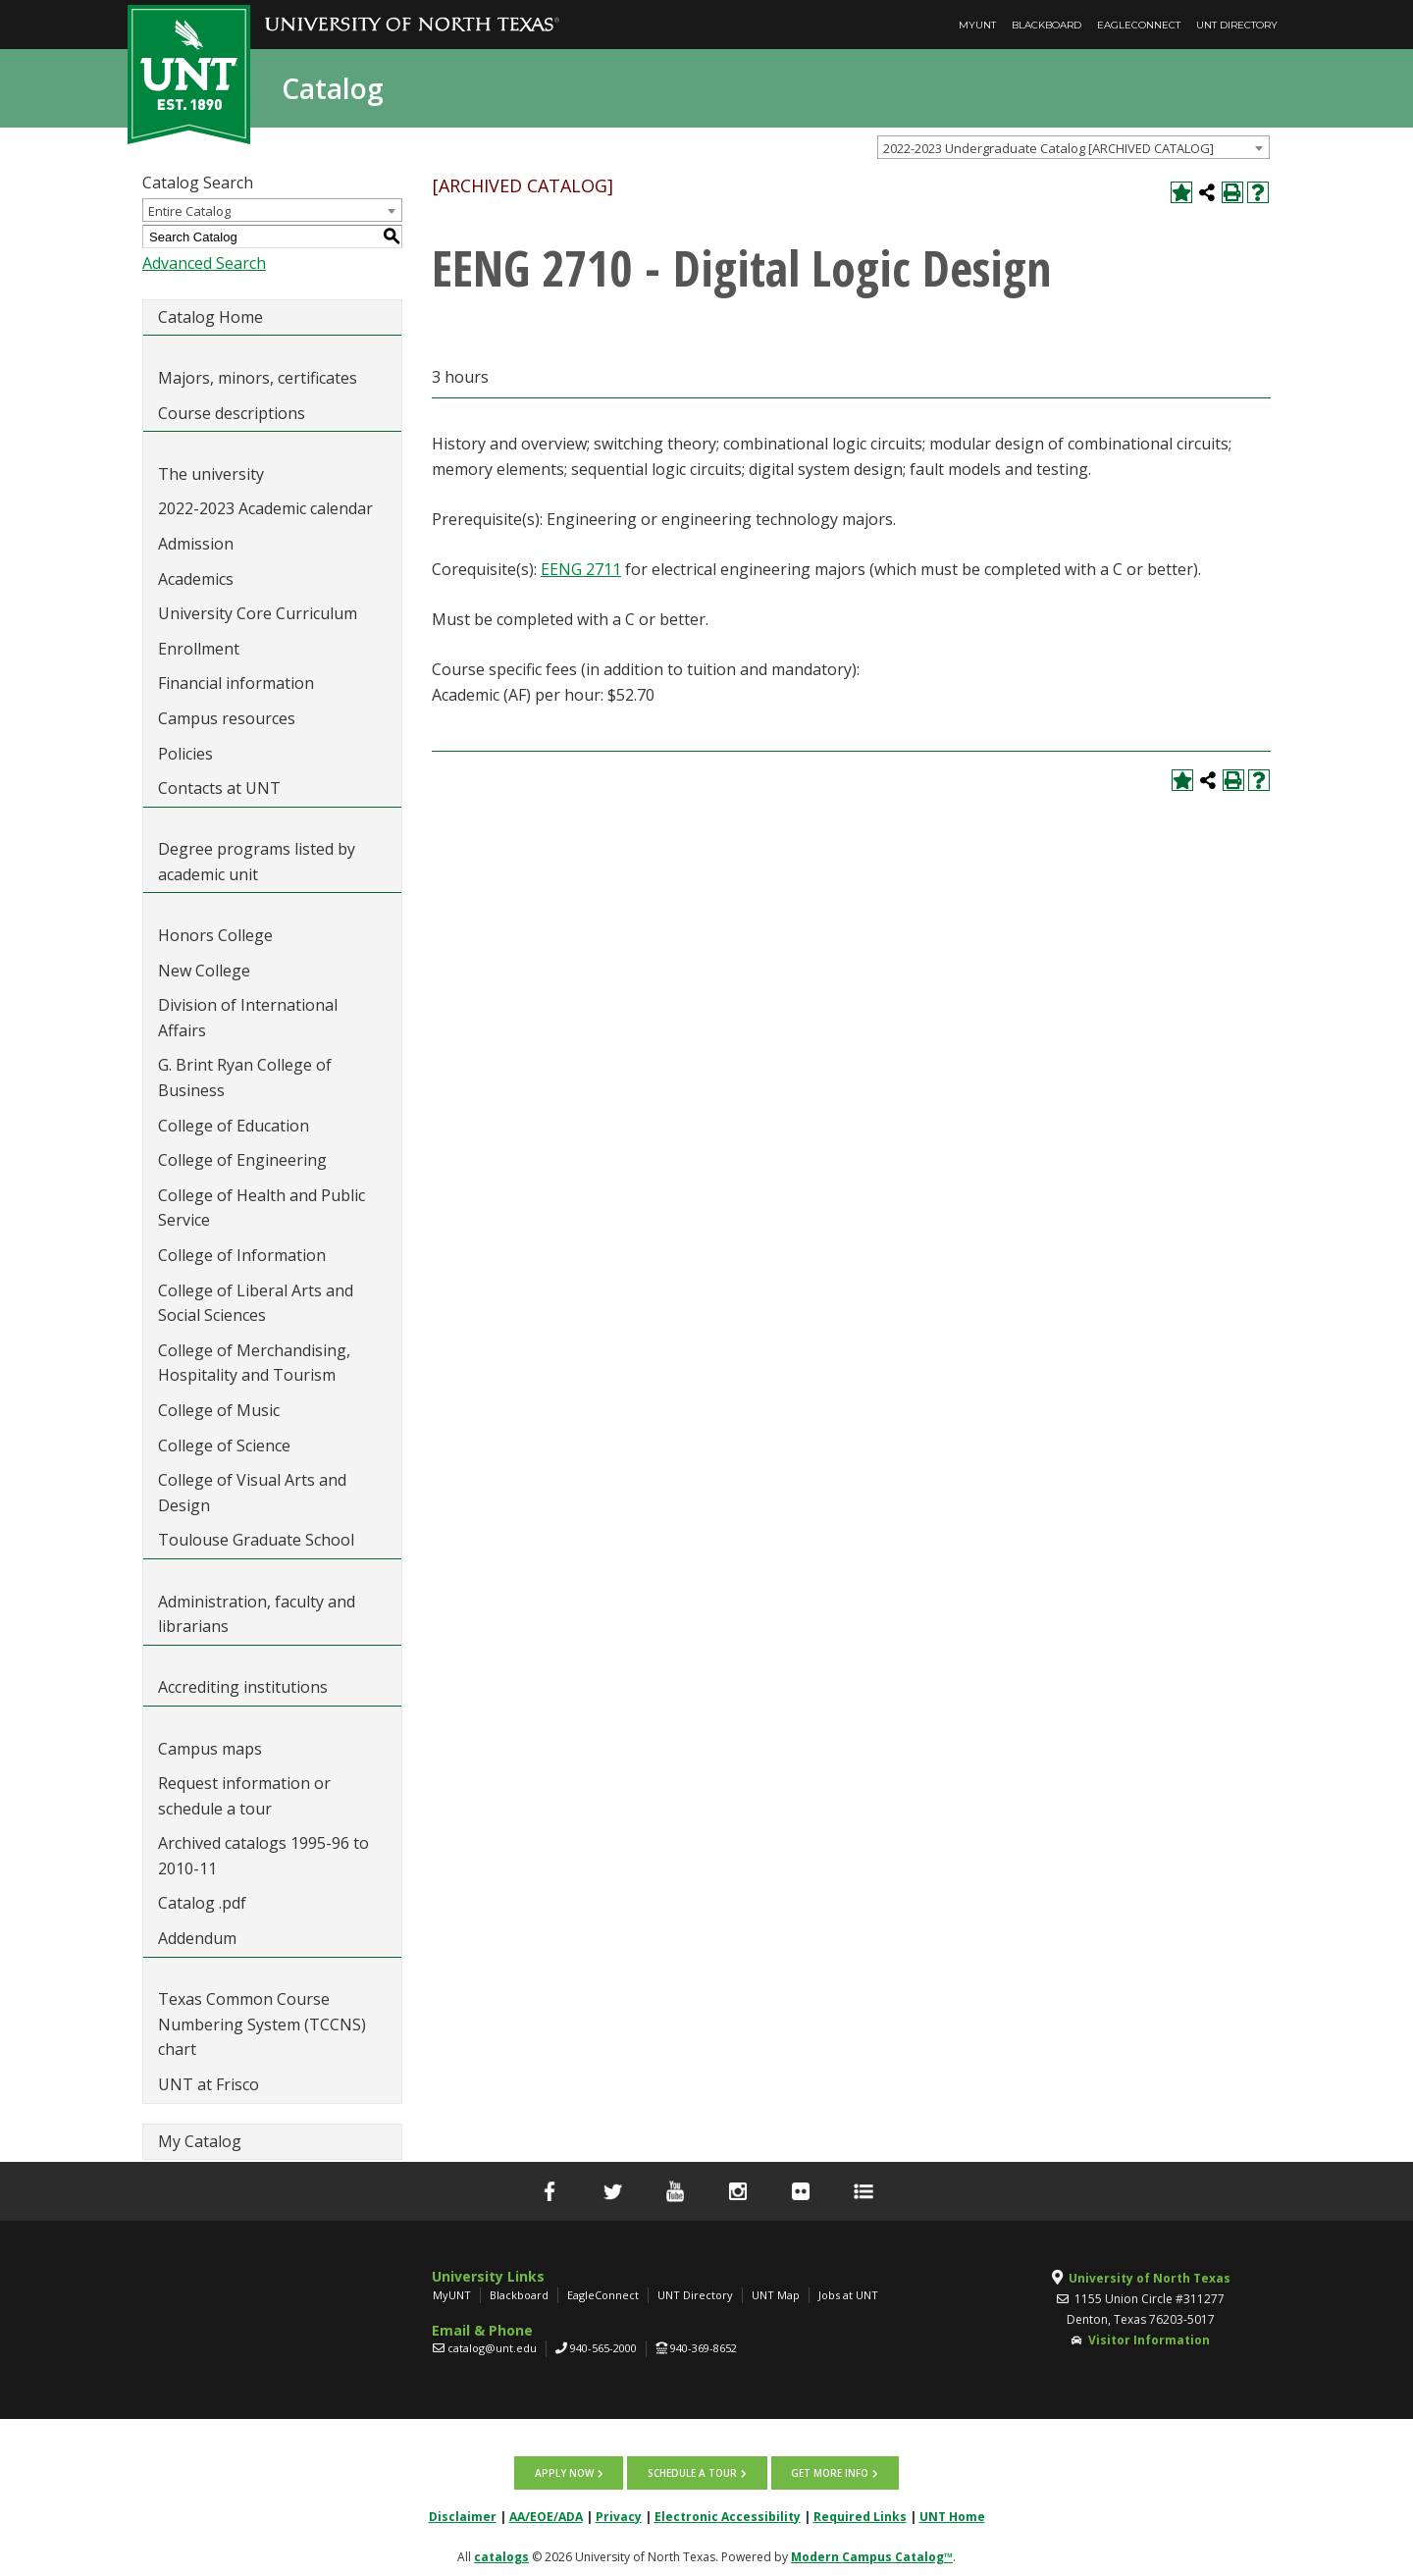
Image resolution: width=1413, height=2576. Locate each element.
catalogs (501, 2553)
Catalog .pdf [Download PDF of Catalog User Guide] (202, 1903)
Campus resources (226, 718)
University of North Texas (1149, 2278)
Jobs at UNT (848, 2294)
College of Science (224, 1445)
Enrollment (198, 648)
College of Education (233, 1125)
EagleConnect (1138, 25)
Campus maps (210, 1749)
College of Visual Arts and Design (252, 1492)
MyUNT (977, 25)
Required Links (860, 2512)
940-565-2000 (603, 2347)
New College (204, 970)
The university (211, 474)
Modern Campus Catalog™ (872, 2553)
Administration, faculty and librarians (256, 1614)
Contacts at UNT (219, 788)
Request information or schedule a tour (244, 1795)
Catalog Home (210, 317)
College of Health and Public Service (261, 1208)
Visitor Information (1149, 2340)
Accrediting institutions (243, 1687)
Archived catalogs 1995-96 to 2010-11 (263, 1855)
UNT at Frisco (208, 2084)
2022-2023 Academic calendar (265, 508)
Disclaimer (463, 2512)
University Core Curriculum (257, 613)
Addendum (197, 1938)
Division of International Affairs (248, 1017)
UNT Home (952, 2512)
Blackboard (1046, 25)
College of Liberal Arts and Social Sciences (255, 1303)
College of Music (219, 1410)
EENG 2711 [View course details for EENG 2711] (581, 569)
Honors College (215, 935)
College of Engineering (242, 1160)
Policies (185, 753)
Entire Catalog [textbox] (189, 211)
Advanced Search (204, 263)
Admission (196, 543)
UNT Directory (1237, 25)
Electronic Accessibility (727, 2512)
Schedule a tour (692, 2471)
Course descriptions (231, 413)
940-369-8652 (703, 2347)
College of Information (242, 1255)
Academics (196, 579)
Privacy (619, 2512)
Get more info (826, 2471)
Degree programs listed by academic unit (256, 861)
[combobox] (1073, 147)
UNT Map (776, 2294)
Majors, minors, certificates (257, 378)
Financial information (236, 683)
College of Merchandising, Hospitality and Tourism (254, 1363)
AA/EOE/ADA (546, 2512)
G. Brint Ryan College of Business (245, 1077)
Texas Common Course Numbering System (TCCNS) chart (262, 2024)
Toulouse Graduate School (256, 1540)
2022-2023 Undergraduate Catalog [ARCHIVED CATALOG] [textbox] (1048, 148)
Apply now (567, 2471)
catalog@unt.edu (492, 2347)
